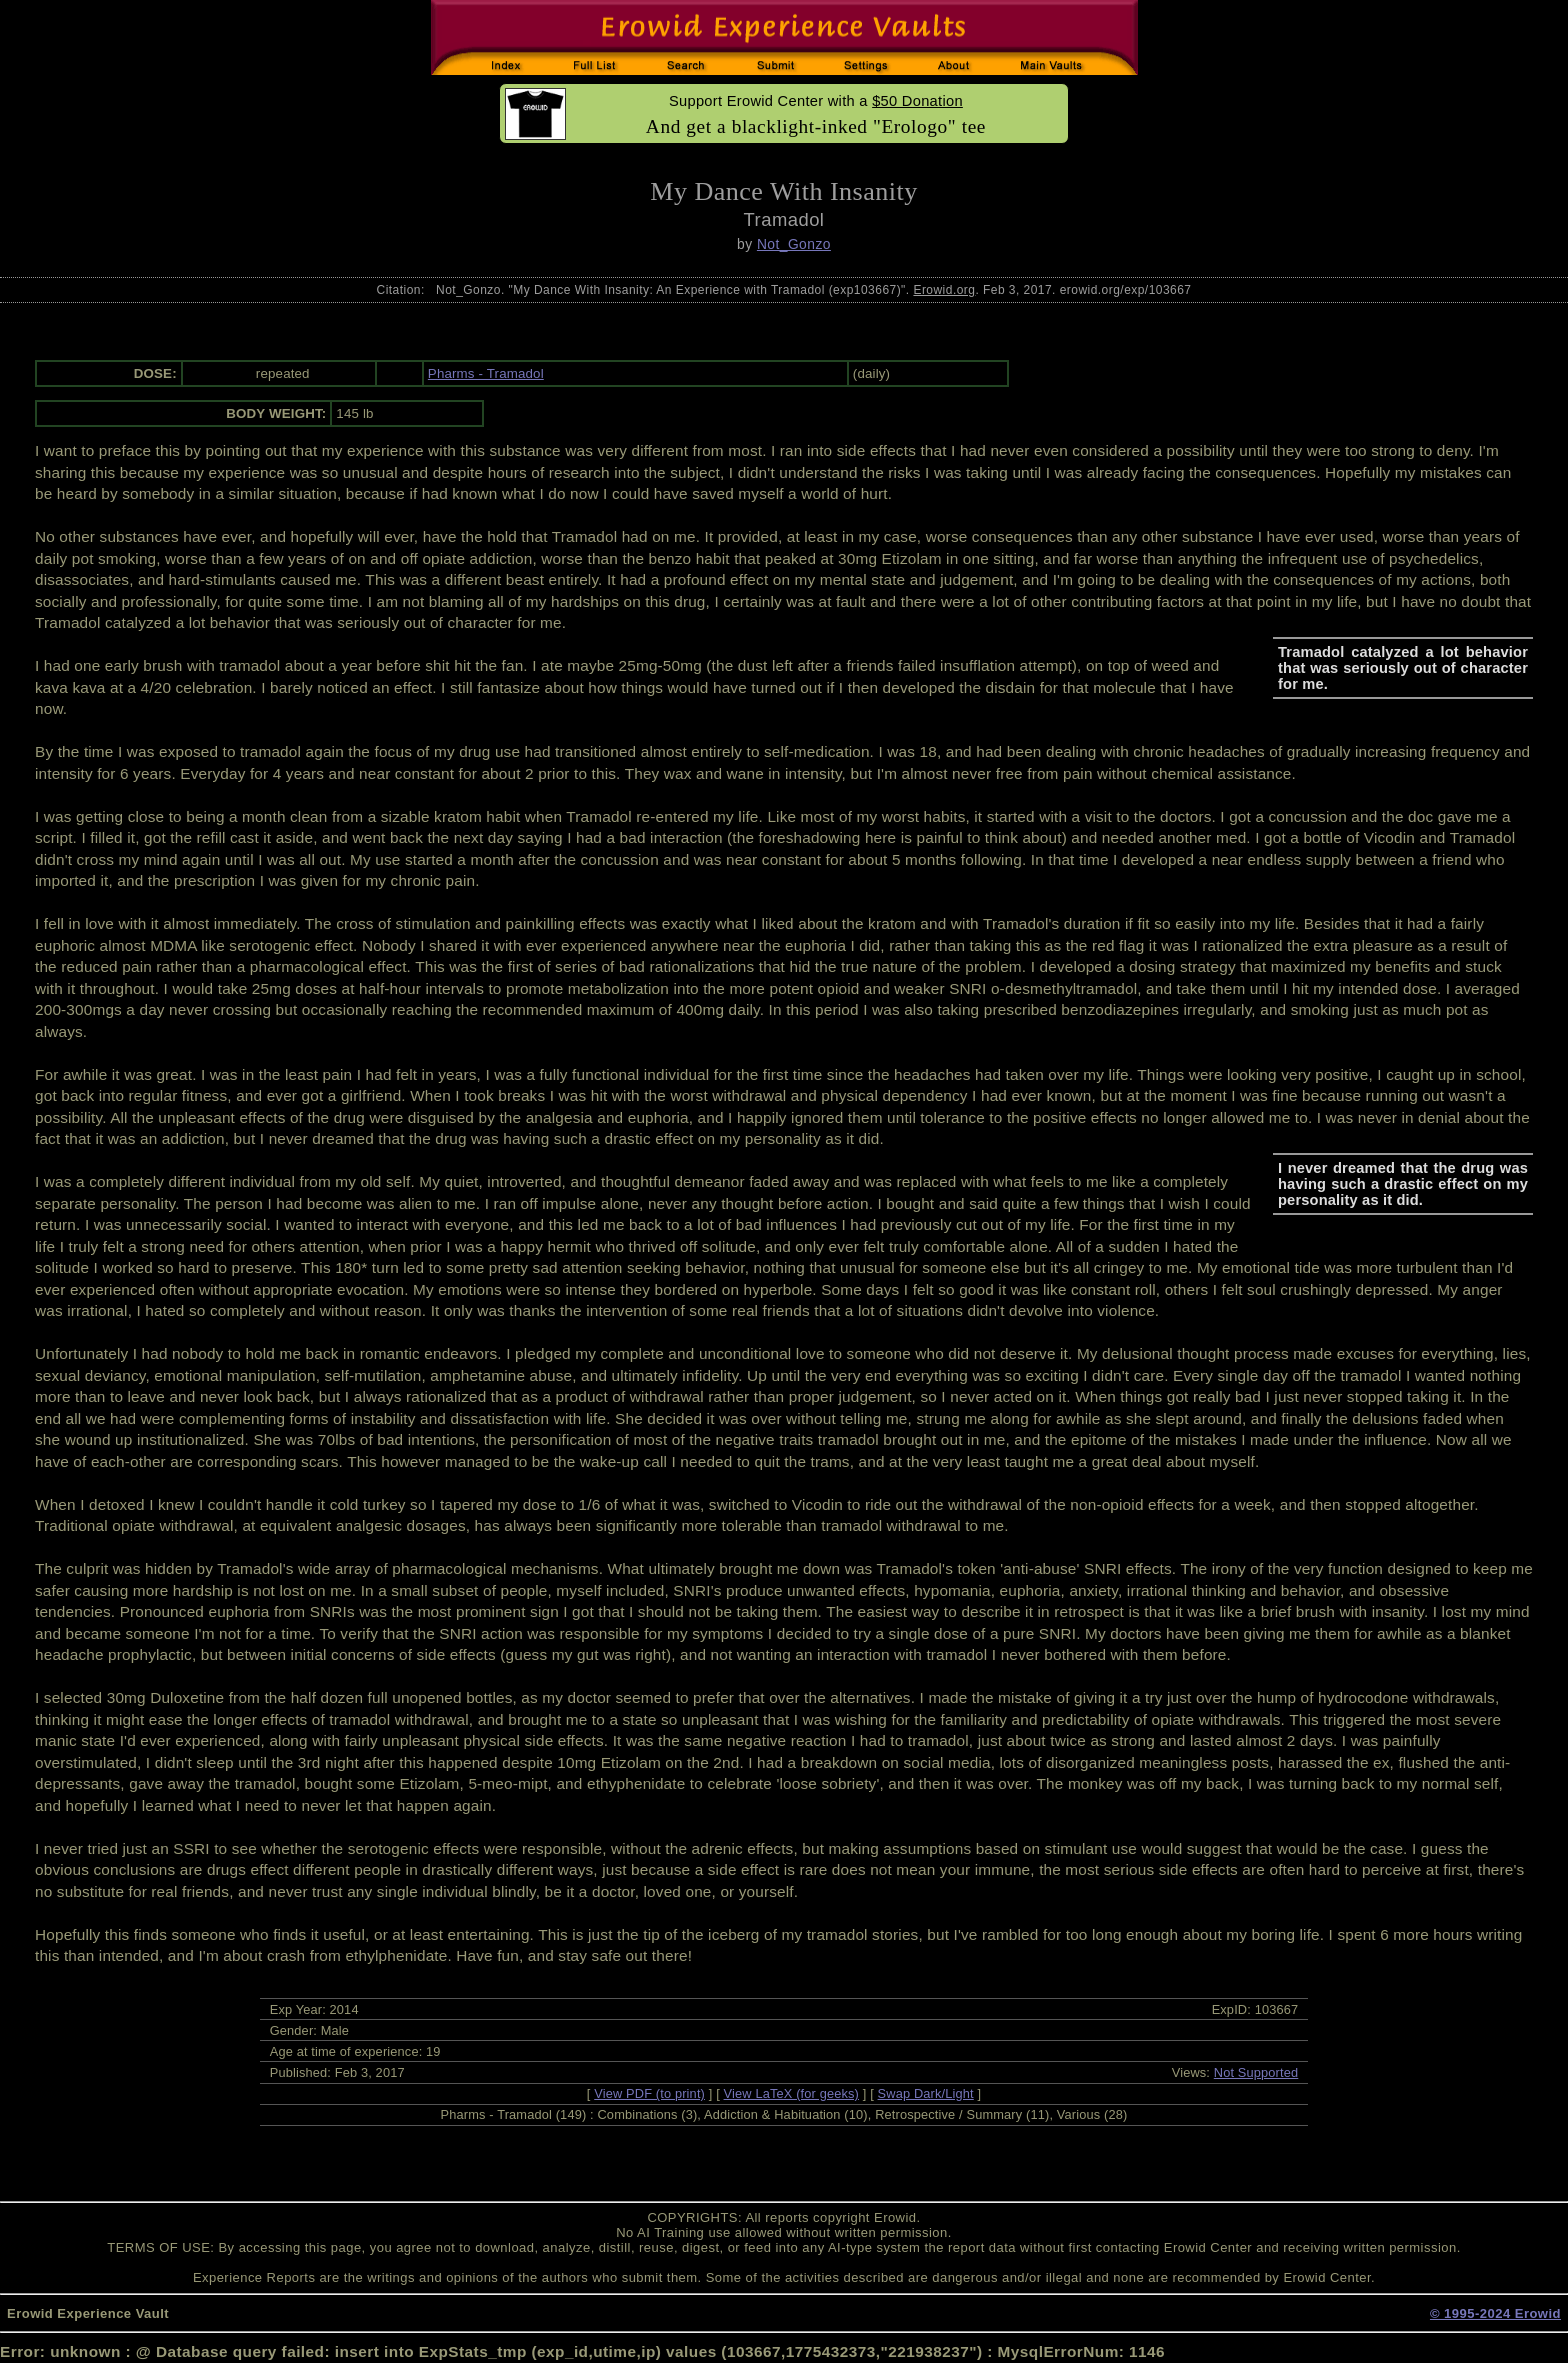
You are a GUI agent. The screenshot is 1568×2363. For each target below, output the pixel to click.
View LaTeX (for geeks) (791, 2093)
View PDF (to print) (649, 2093)
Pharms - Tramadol (486, 373)
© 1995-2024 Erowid (1495, 2313)
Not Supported (1256, 2072)
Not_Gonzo (794, 244)
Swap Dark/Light (926, 2093)
